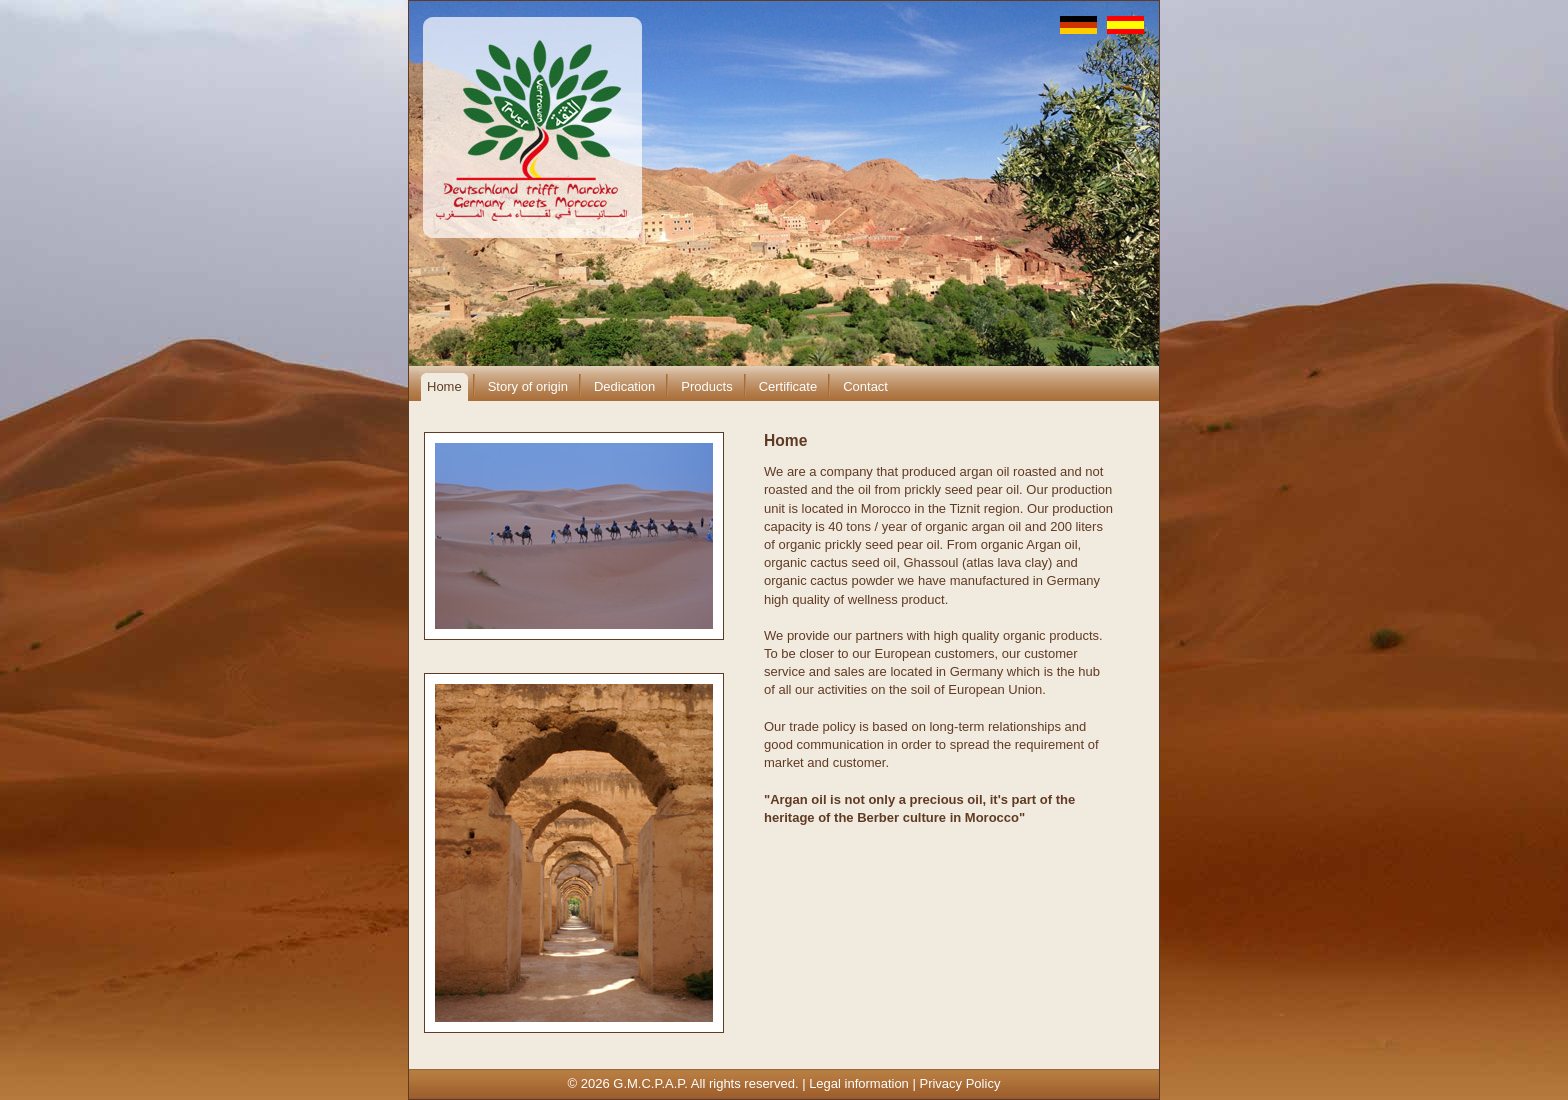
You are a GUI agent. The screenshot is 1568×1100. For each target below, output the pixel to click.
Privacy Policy (959, 1083)
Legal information (859, 1083)
